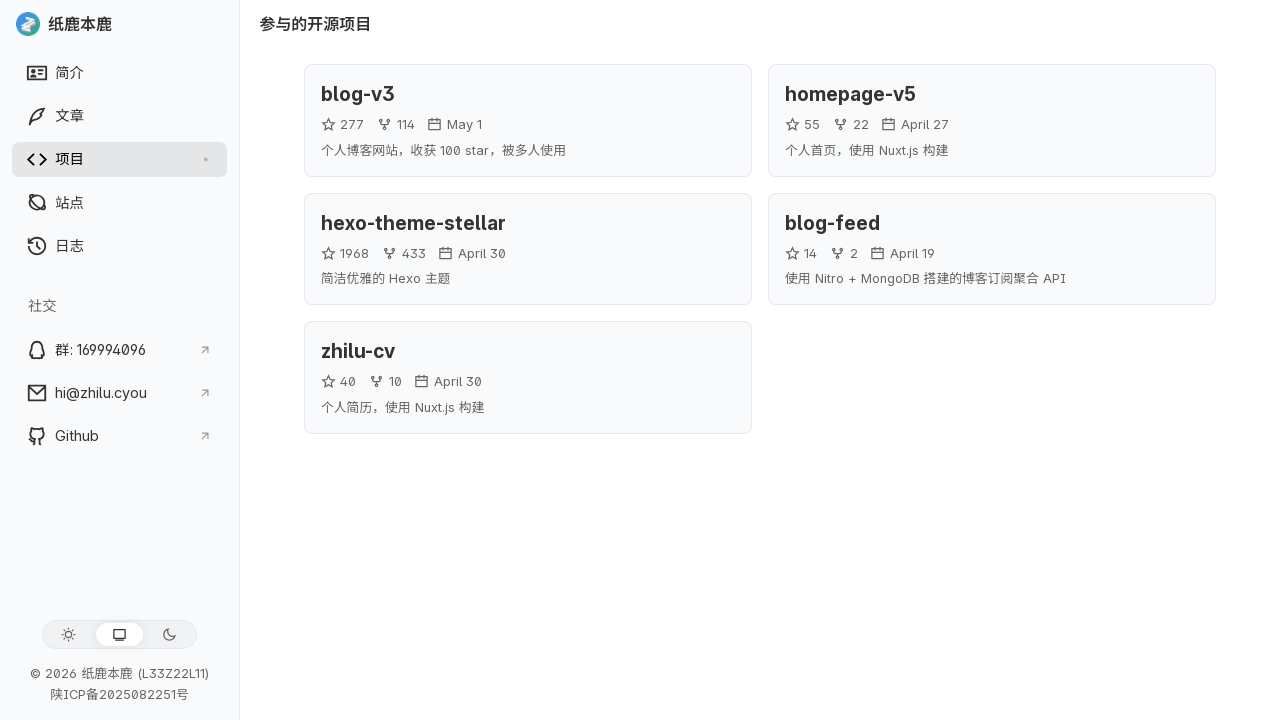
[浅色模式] (68, 634)
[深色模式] (169, 634)
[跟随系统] (119, 634)
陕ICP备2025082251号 (119, 694)
